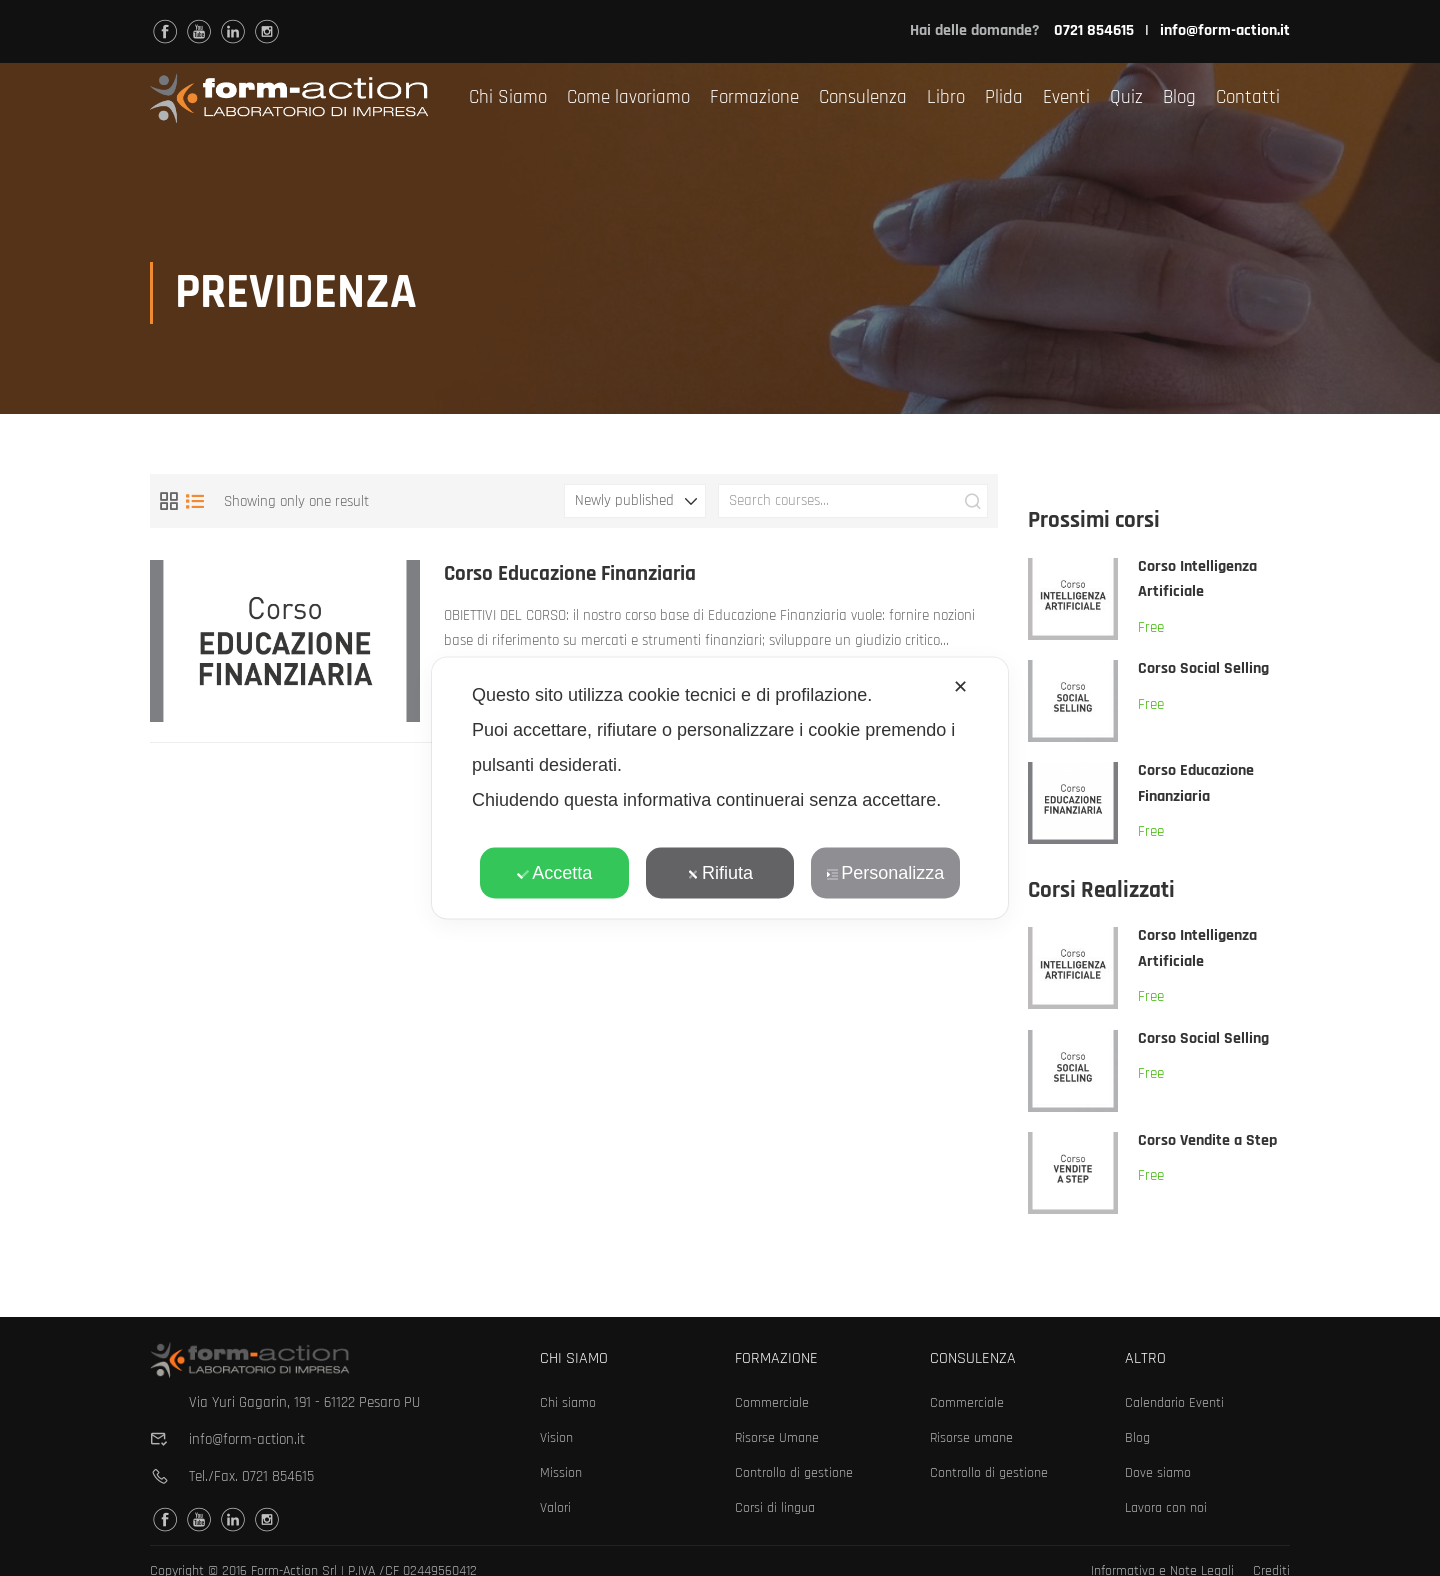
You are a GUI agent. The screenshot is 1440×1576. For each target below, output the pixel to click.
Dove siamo (1158, 1473)
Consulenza (863, 97)
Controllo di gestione (794, 1473)
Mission (561, 1473)
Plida (1004, 97)
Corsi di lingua (775, 1508)
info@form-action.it (1225, 30)
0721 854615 (278, 1476)
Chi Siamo (508, 97)
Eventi (1066, 97)
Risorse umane (971, 1438)
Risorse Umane (777, 1438)
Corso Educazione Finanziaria (571, 575)
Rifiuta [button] (720, 873)
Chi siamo (568, 1403)
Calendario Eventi (1174, 1403)
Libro (946, 97)
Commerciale (772, 1403)
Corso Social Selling (1203, 670)
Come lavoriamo (628, 97)
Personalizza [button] (885, 873)
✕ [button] (960, 687)
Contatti (1248, 97)
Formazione (754, 97)
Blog (1179, 97)
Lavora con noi (1166, 1508)
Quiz (1126, 97)
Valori (555, 1508)
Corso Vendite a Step (1207, 1142)
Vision (556, 1438)
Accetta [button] (554, 873)
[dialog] (720, 788)
